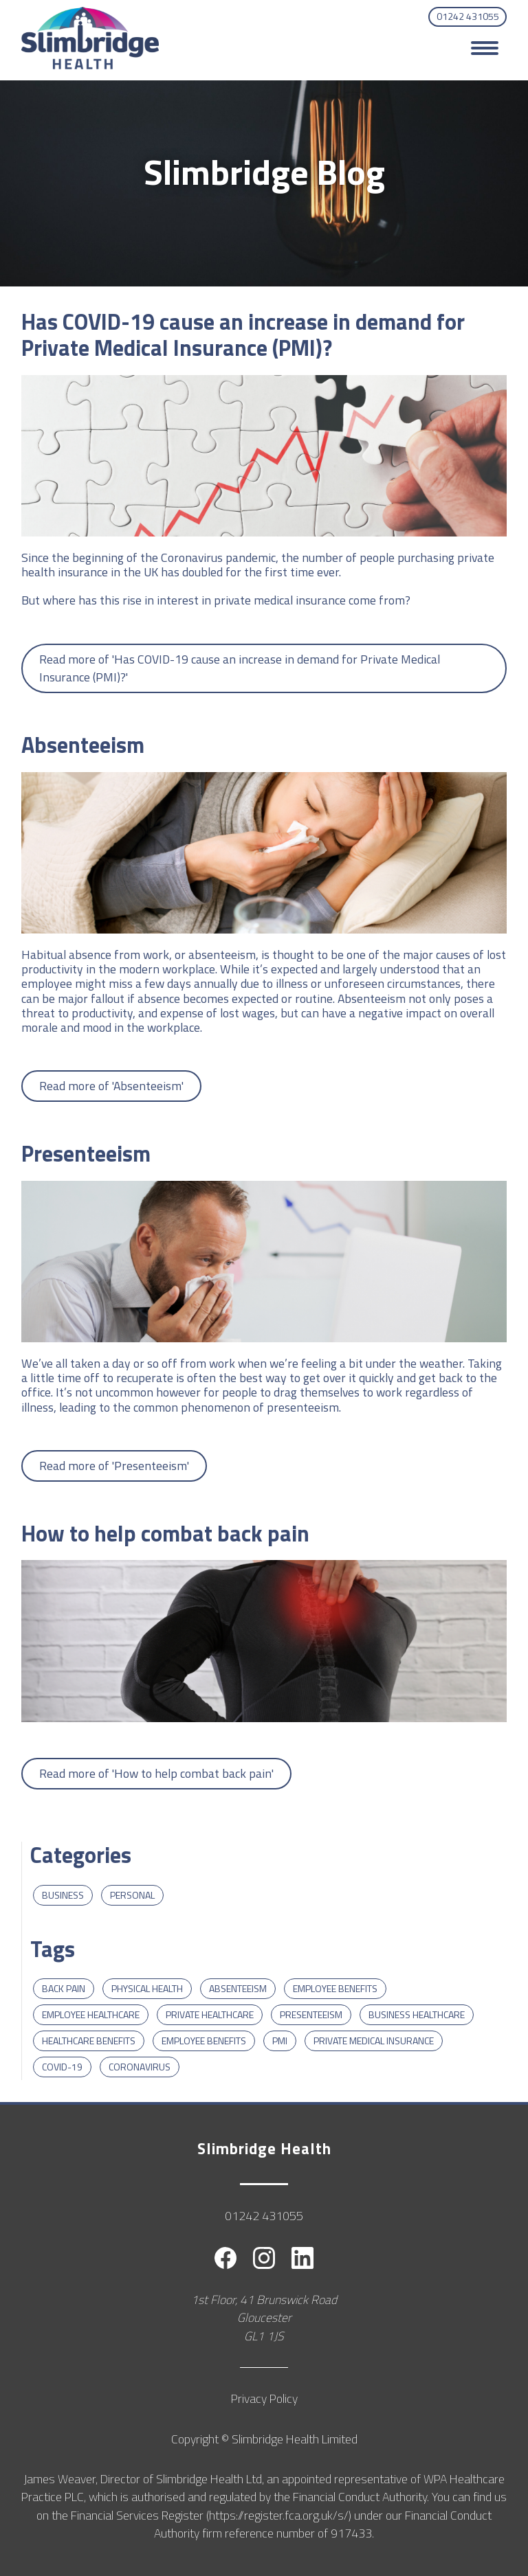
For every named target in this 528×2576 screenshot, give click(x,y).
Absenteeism (238, 1988)
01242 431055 (468, 16)
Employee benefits (335, 1988)
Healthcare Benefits (88, 2040)
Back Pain (63, 1988)
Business (63, 1895)
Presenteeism (311, 2014)
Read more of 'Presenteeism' (114, 1465)
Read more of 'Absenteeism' (111, 1085)
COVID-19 (62, 2066)
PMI (279, 2040)
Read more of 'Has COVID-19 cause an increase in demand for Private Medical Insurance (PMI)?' (239, 668)
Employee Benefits (204, 2040)
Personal (132, 1895)
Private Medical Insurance (374, 2040)
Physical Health (147, 1988)
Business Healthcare (416, 2014)
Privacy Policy (264, 2398)
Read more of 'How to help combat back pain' (156, 1773)
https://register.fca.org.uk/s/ (279, 2515)
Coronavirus (139, 2066)
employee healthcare (91, 2014)
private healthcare (210, 2014)
